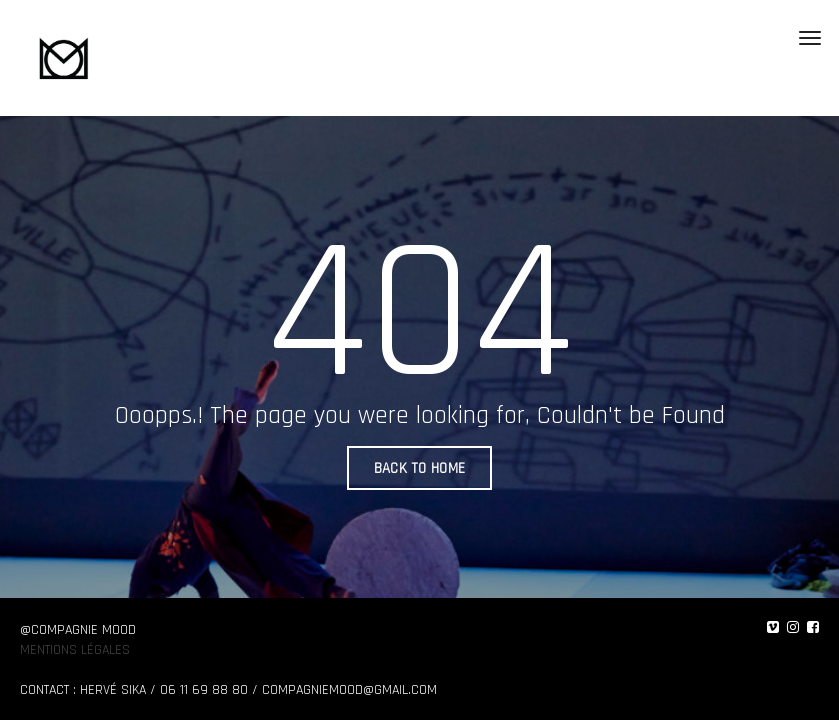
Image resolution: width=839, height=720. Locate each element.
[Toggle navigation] (810, 38)
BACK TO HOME (420, 468)
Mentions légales (75, 650)
